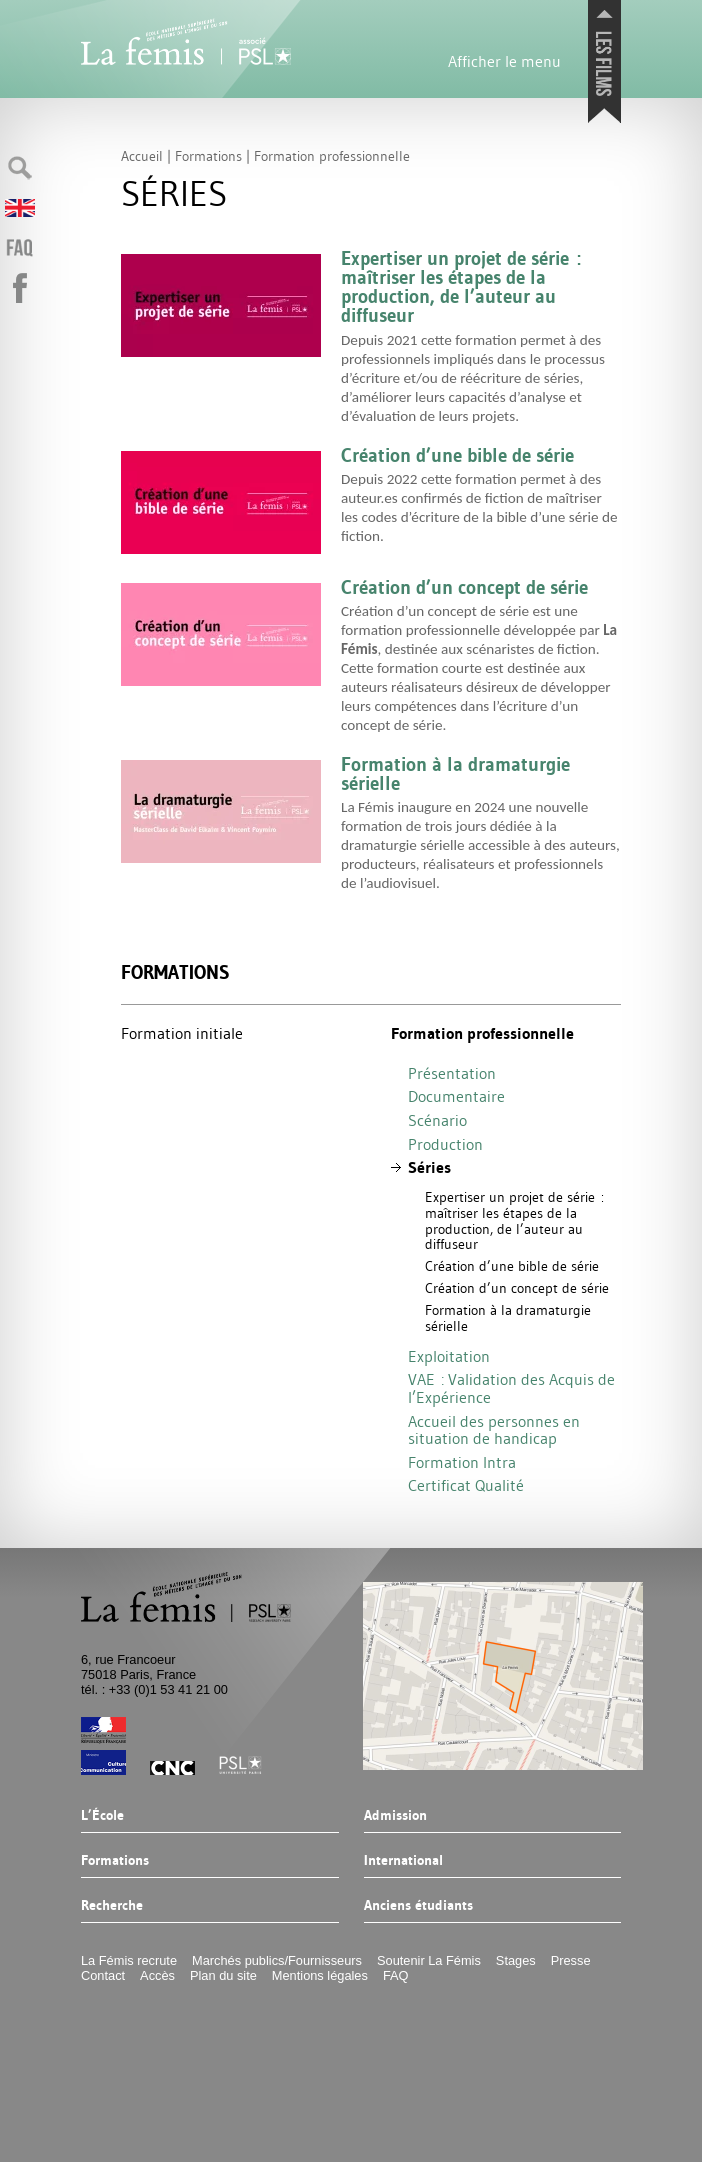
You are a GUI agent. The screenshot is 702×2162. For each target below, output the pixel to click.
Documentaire (456, 1096)
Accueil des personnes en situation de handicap (494, 1430)
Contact (103, 1975)
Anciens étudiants (417, 1906)
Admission (394, 1816)
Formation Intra (462, 1462)
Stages (516, 1960)
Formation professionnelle (482, 1033)
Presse (571, 1960)
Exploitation (449, 1356)
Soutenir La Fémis (429, 1960)
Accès (157, 1975)
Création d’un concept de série (517, 1288)
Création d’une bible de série (512, 1266)
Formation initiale (182, 1033)
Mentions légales (320, 1975)
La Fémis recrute (129, 1960)
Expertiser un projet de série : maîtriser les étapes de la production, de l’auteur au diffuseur (514, 1220)
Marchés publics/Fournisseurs (277, 1960)
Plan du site (223, 1975)
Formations (175, 972)
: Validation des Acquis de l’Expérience (511, 1388)
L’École (102, 1816)
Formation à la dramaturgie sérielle (508, 1318)
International (402, 1861)
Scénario (437, 1120)
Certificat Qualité (466, 1485)
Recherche (112, 1906)
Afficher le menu (504, 61)
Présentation (452, 1073)
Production (445, 1144)
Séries (429, 1167)
